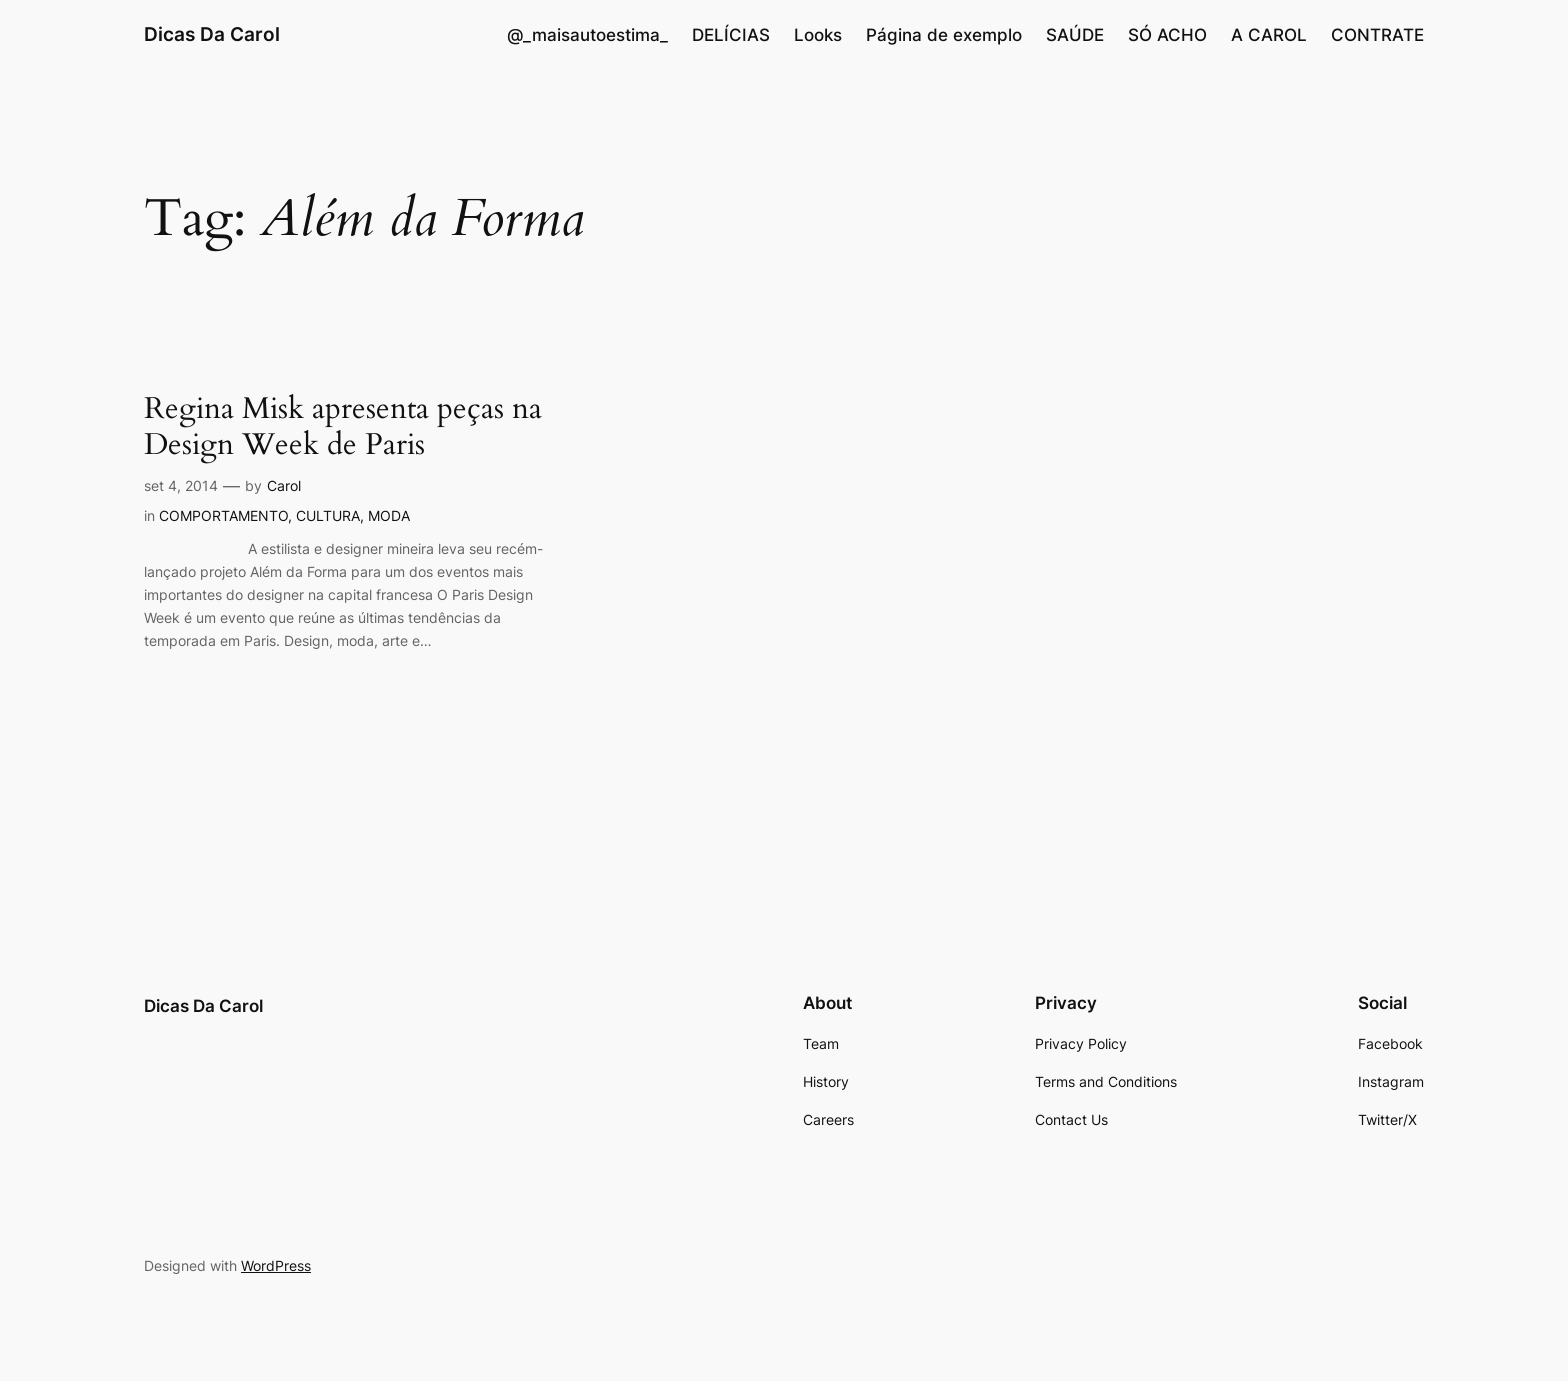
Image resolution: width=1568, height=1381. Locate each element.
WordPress (276, 1265)
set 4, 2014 (181, 485)
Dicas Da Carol (212, 34)
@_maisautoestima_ (587, 35)
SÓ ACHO (1167, 35)
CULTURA (328, 515)
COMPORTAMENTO (223, 515)
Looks (818, 35)
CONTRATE (1377, 35)
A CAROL (1269, 35)
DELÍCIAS (731, 35)
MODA (389, 515)
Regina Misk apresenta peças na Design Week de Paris (343, 427)
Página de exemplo (944, 35)
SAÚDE (1075, 35)
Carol (284, 485)
